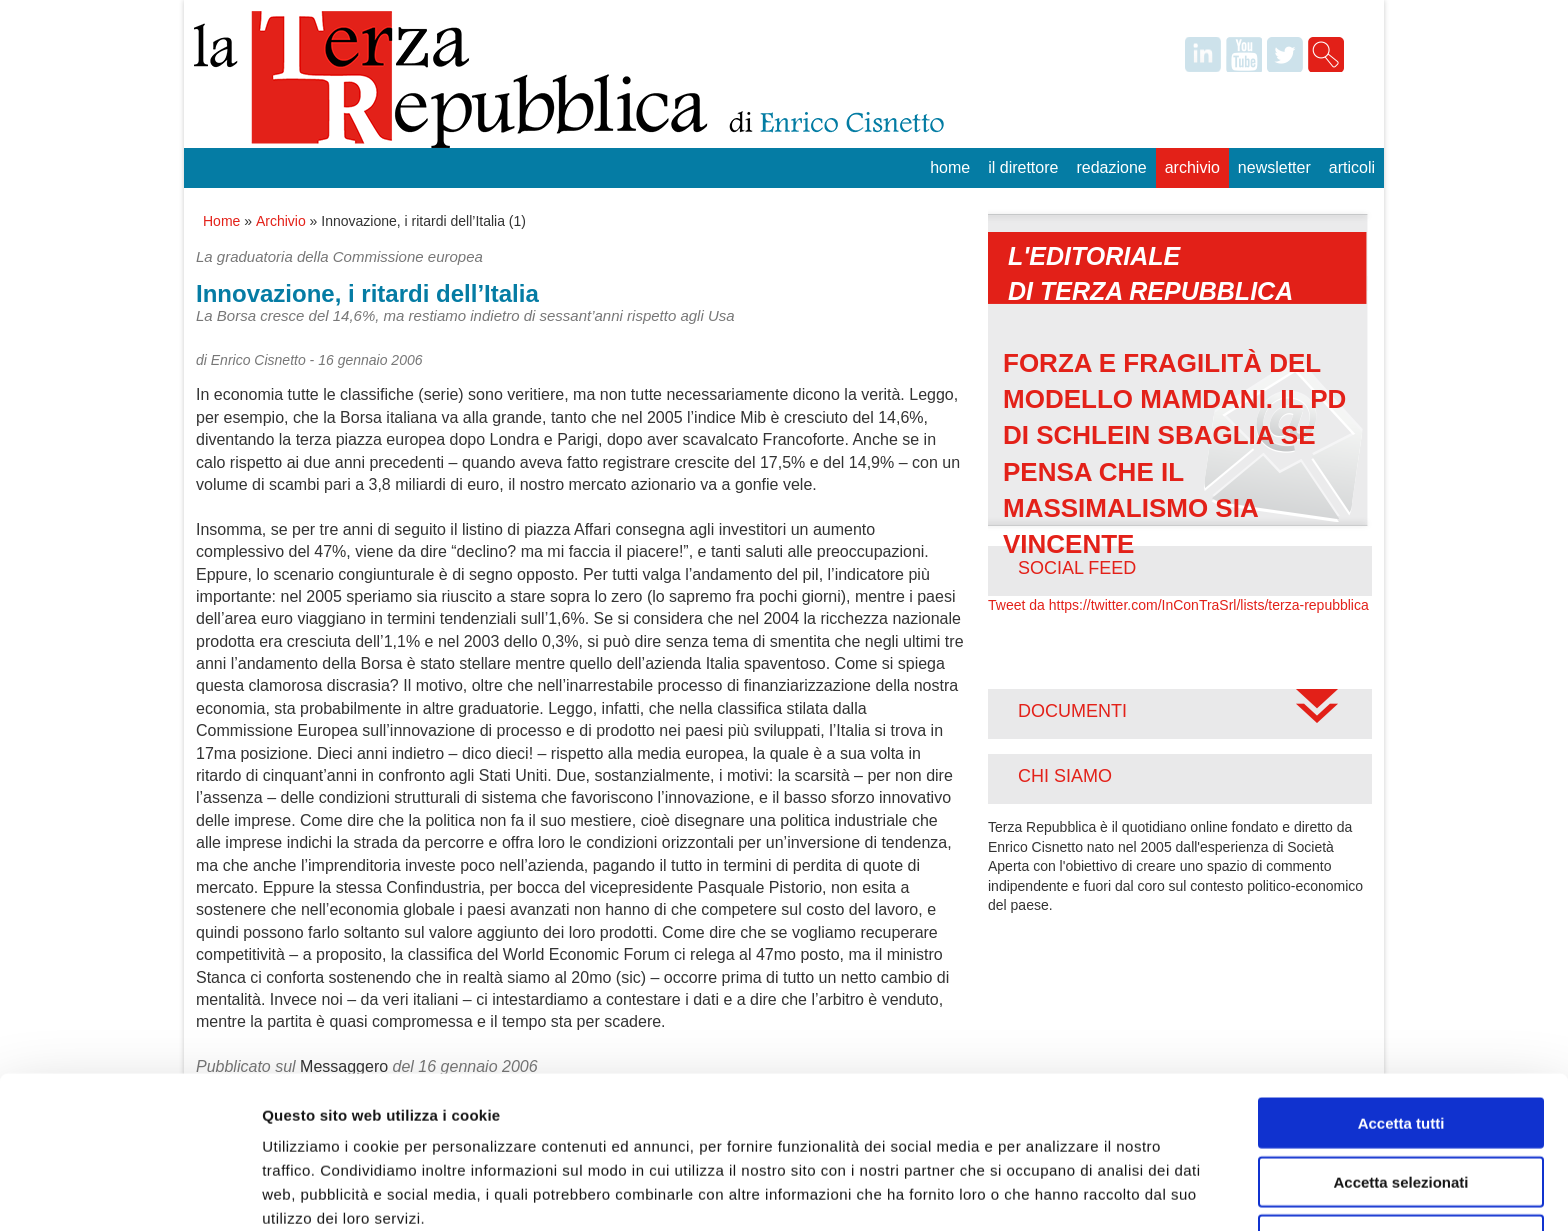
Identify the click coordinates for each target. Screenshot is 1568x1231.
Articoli (1352, 167)
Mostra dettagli (1052, 1191)
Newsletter (1274, 167)
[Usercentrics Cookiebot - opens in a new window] (129, 1192)
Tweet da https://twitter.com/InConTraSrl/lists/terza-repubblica (1178, 605)
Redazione (1111, 167)
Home (950, 167)
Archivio (1192, 167)
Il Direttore (1023, 167)
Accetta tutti (1401, 1031)
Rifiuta (1401, 1148)
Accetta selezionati (1400, 1090)
